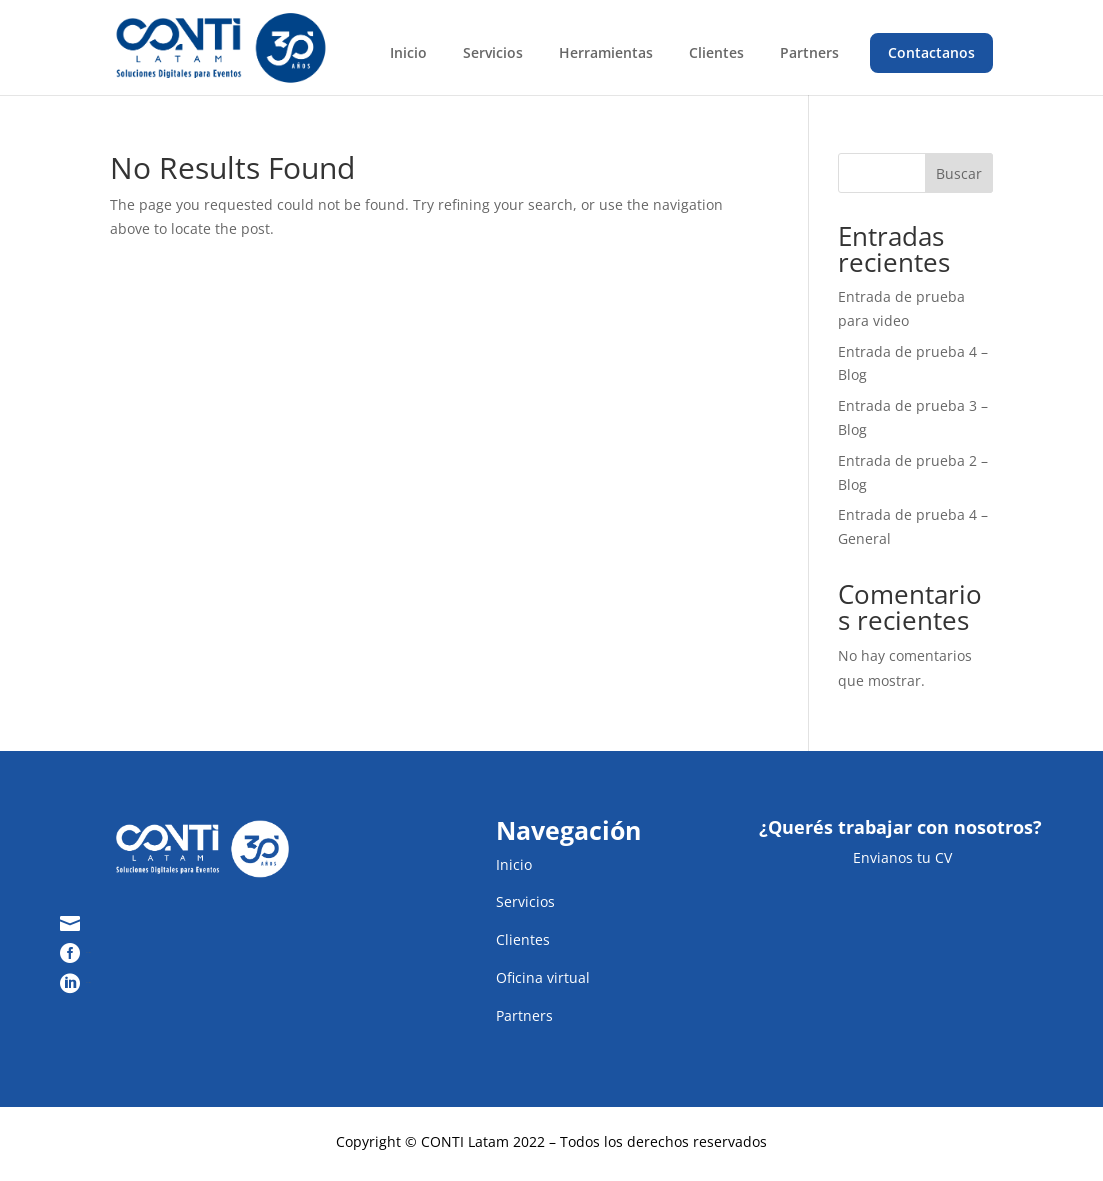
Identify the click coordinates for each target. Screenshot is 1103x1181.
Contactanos (931, 52)
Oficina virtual (543, 977)
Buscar (959, 173)
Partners (809, 52)
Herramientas (606, 52)
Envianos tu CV (900, 857)
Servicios (493, 52)
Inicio (408, 52)
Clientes (716, 52)
